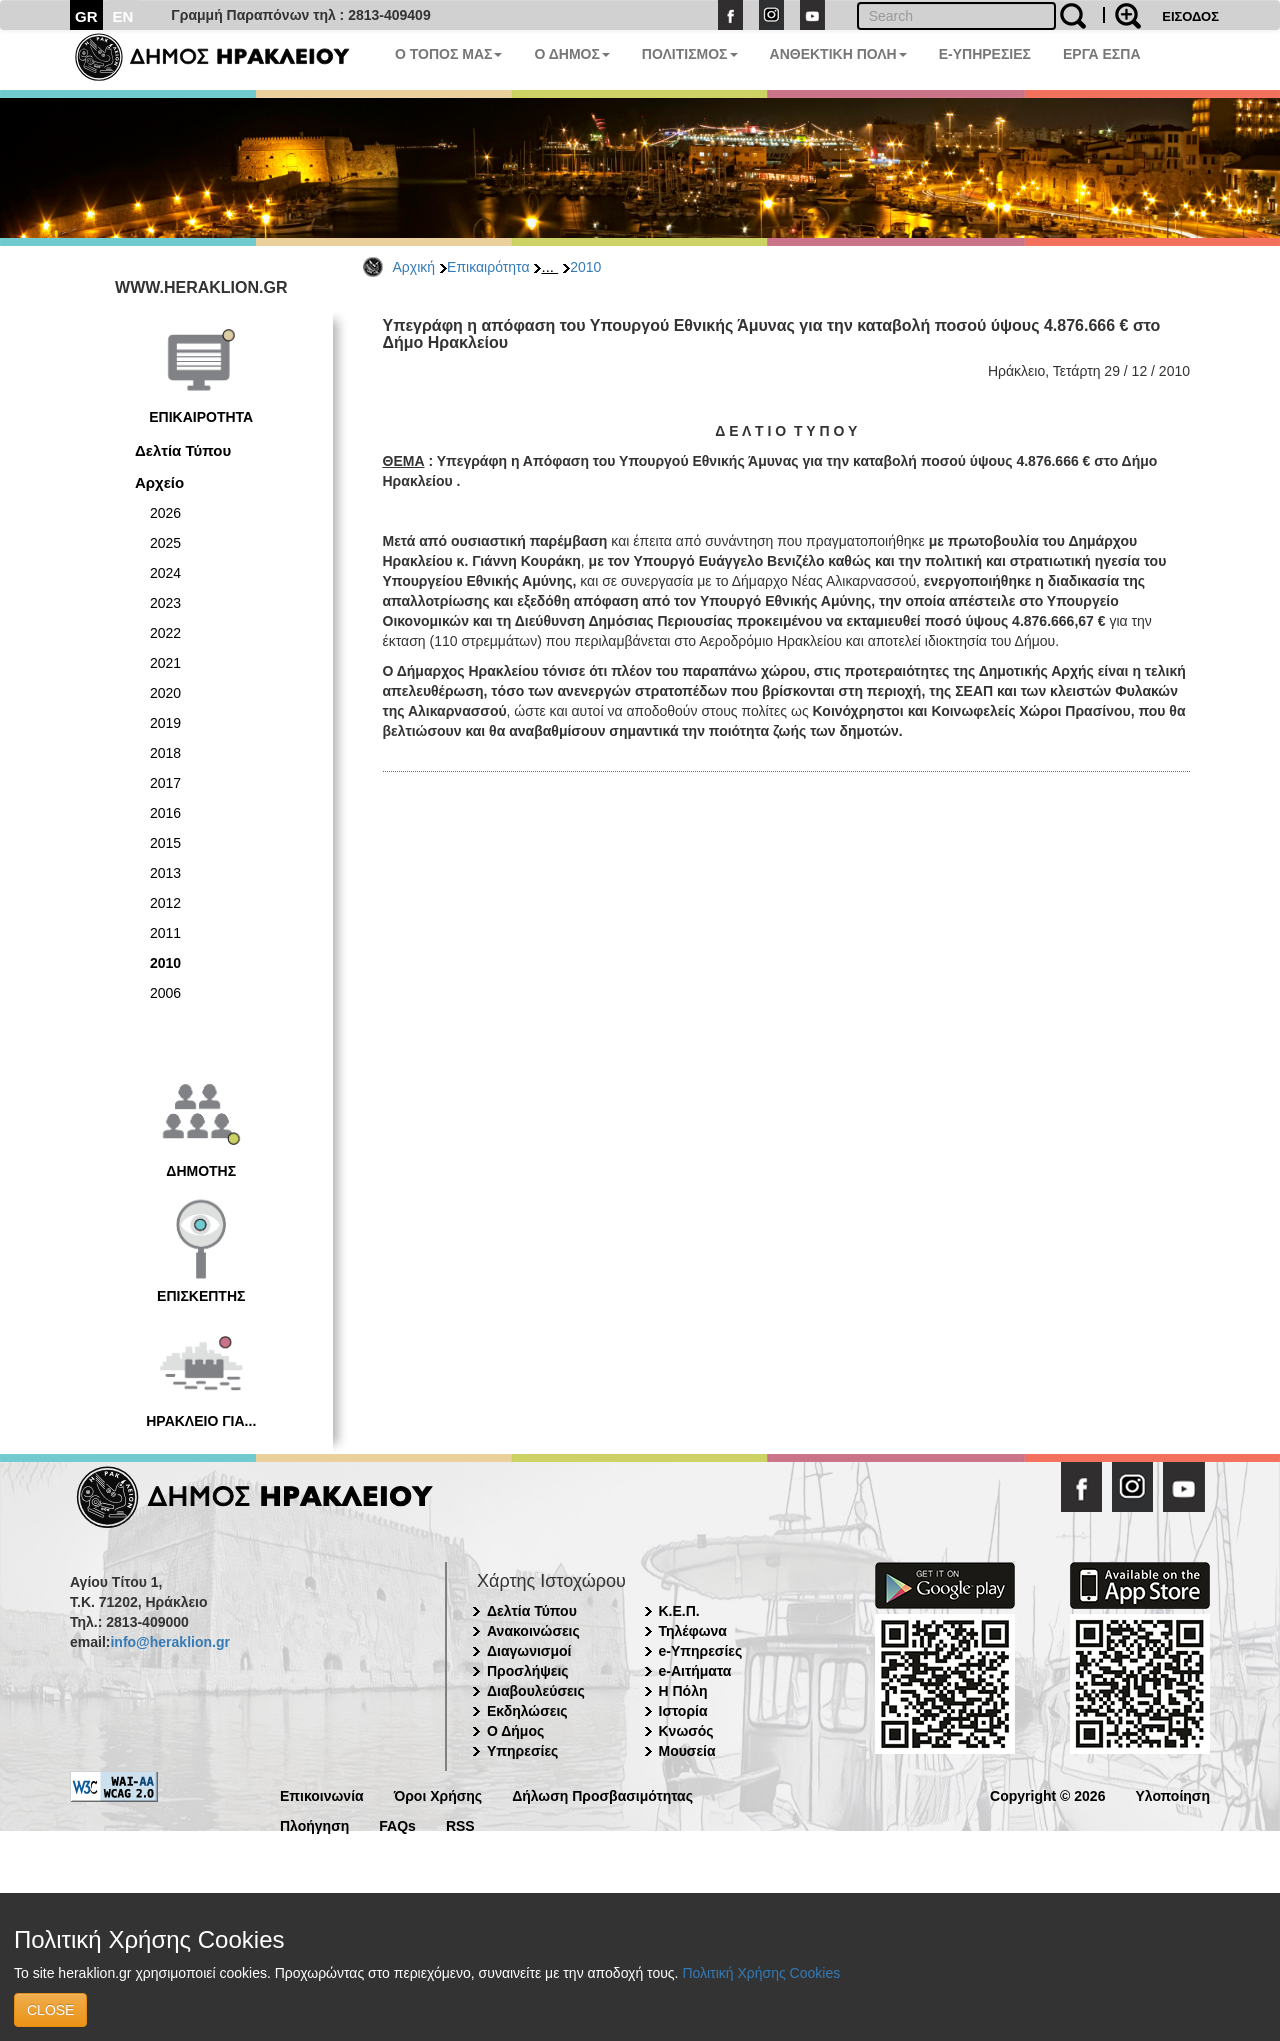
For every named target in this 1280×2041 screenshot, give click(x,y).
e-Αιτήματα (695, 1671)
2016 (165, 813)
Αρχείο (159, 482)
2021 (165, 663)
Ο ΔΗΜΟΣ (571, 54)
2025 (165, 543)
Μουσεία (687, 1751)
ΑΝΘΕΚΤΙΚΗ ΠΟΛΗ (838, 54)
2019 (165, 723)
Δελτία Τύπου (183, 450)
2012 (165, 903)
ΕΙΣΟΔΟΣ (1190, 16)
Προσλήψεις (528, 1671)
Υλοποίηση (1172, 1794)
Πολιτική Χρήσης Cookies (761, 1973)
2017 (165, 783)
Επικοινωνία (322, 1794)
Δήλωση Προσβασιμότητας (602, 1794)
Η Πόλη (683, 1691)
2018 (165, 753)
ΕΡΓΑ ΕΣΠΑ (1102, 54)
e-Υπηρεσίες (701, 1651)
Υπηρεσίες (522, 1751)
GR (86, 16)
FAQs (397, 1824)
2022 (165, 633)
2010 (585, 267)
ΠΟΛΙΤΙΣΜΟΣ (690, 54)
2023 (165, 603)
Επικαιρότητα (488, 267)
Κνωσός (686, 1731)
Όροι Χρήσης (438, 1794)
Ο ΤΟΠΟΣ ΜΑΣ (448, 54)
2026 (165, 513)
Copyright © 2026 (1047, 1794)
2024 (165, 573)
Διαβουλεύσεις (536, 1691)
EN (123, 16)
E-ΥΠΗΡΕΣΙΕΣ (985, 54)
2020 (165, 693)
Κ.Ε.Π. (679, 1611)
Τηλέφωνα (693, 1631)
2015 (165, 843)
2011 (165, 933)
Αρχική (414, 267)
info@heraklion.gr (169, 1642)
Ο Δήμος (515, 1731)
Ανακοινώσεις (533, 1631)
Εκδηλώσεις (527, 1711)
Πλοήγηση (314, 1824)
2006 (165, 993)
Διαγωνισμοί (529, 1651)
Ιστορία (683, 1711)
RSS (460, 1824)
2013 (165, 873)
